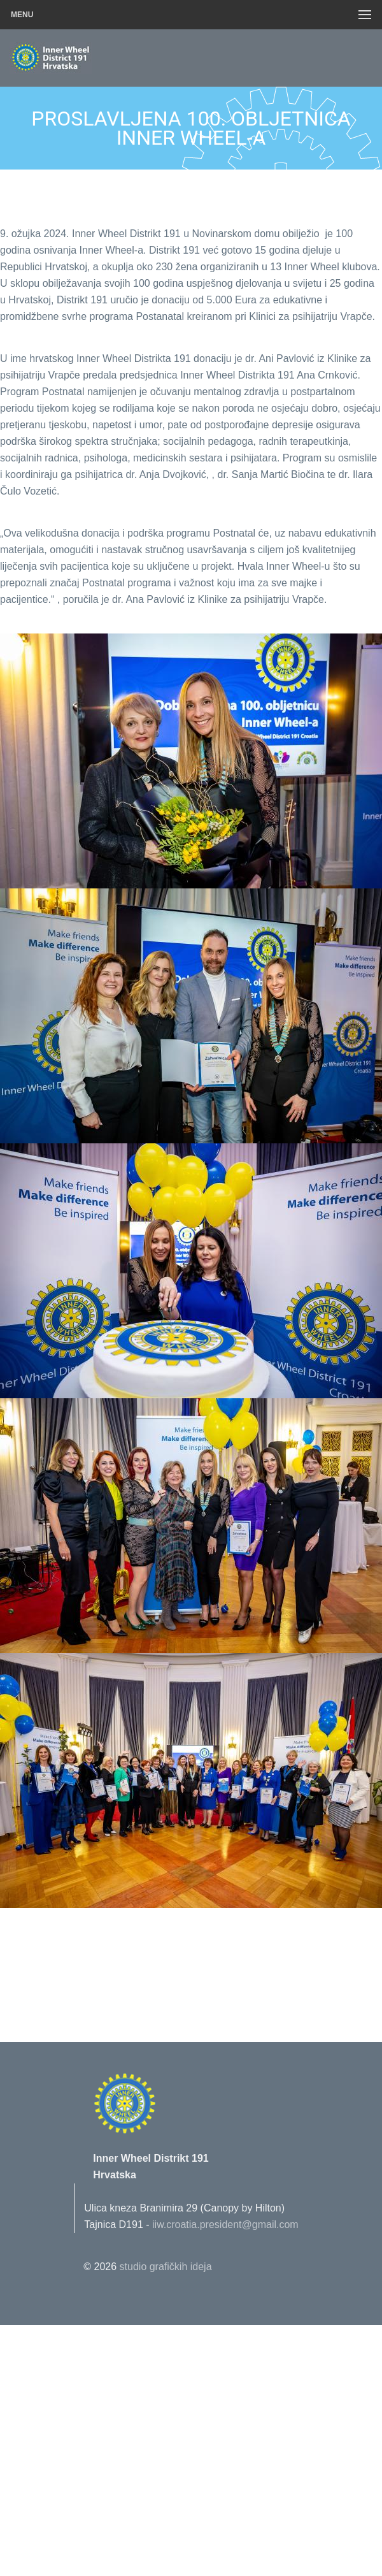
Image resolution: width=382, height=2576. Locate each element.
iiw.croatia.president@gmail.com (225, 2224)
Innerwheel (80, 58)
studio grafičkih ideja (166, 2266)
